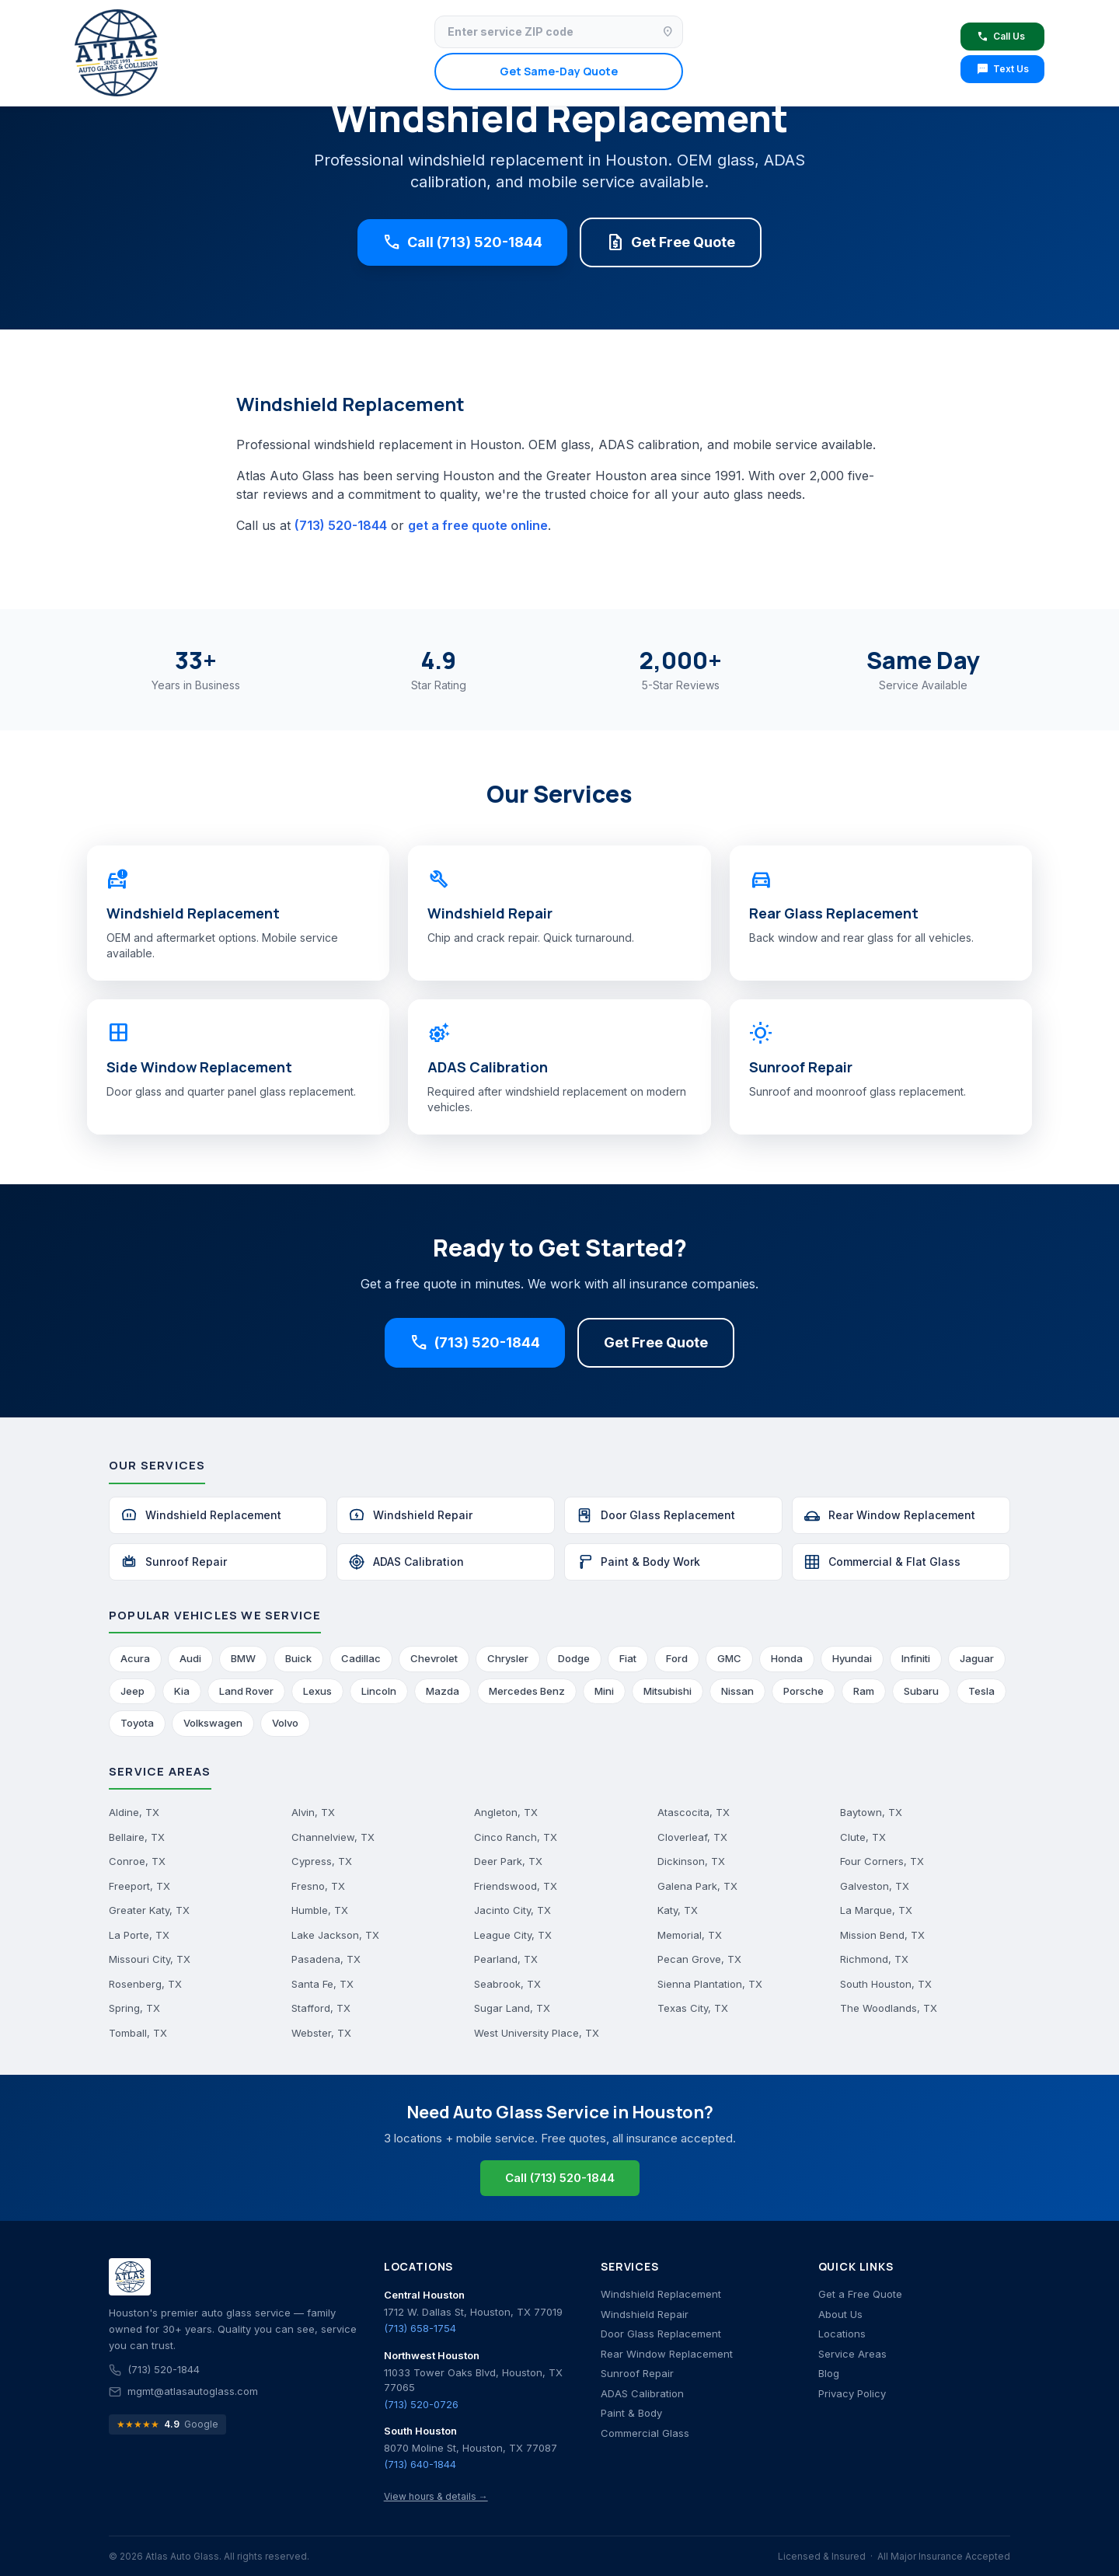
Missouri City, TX (149, 1959)
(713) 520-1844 (341, 525)
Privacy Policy (852, 2393)
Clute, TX (863, 1837)
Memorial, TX (689, 1935)
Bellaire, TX (137, 1837)
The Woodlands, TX (888, 2008)
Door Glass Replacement (655, 1515)
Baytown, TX (871, 1812)
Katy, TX (677, 1910)
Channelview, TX (333, 1837)
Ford (677, 1658)
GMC (729, 1658)
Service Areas (852, 2354)
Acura (135, 1658)
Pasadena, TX (326, 1959)
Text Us (1002, 69)
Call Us (1000, 36)
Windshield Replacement (200, 1515)
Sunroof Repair (173, 1561)
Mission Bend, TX (882, 1935)
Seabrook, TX (507, 1984)
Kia (182, 1691)
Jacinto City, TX (512, 1910)
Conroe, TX (137, 1861)
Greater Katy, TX (149, 1910)
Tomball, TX (138, 2033)
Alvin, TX (313, 1812)
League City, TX (513, 1935)
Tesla (981, 1691)
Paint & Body (631, 2413)
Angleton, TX (506, 1812)
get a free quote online (478, 525)
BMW (243, 1658)
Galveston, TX (874, 1886)
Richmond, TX (874, 1959)
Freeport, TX (139, 1886)
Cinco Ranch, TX (515, 1837)
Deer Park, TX (508, 1861)
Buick (298, 1658)
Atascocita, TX (693, 1812)
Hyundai (852, 1658)
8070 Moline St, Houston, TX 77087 (470, 2448)
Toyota (137, 1723)
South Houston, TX (886, 1984)
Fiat (627, 1658)
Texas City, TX (692, 2008)
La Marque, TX (876, 1910)
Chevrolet (434, 1658)
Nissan (737, 1691)
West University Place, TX (536, 2033)
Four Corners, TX (882, 1861)
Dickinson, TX (691, 1861)
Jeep (132, 1691)
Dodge (574, 1658)
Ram (863, 1691)
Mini (604, 1691)
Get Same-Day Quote (559, 71)
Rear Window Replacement (889, 1515)
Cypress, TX (321, 1861)
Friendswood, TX (515, 1886)
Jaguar (977, 1658)
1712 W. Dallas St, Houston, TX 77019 (473, 2312)
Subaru (921, 1691)
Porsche (803, 1691)
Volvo (285, 1723)
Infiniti (915, 1658)
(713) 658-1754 (420, 2328)
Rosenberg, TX (145, 1984)
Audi (190, 1658)
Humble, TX (319, 1910)
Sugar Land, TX (512, 2008)
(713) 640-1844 (420, 2464)
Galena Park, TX (697, 1886)
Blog (828, 2373)
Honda (787, 1658)
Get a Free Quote (860, 2294)
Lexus (317, 1691)
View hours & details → (436, 2496)
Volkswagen (212, 1723)
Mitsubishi (667, 1691)
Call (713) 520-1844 (462, 242)
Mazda (442, 1691)
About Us (840, 2314)
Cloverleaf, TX (692, 1837)
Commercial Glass (645, 2433)
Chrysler (507, 1658)
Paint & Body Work (638, 1561)
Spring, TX (134, 2008)
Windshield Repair (410, 1515)
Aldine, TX (134, 1812)
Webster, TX (321, 2033)
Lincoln (378, 1691)
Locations (842, 2333)
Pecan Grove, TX (699, 1959)
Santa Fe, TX (322, 1984)
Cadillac (361, 1658)
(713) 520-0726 (421, 2404)
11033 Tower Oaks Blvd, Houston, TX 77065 (473, 2380)
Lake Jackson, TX (335, 1935)
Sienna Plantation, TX (709, 1984)
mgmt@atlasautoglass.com (192, 2391)
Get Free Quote (670, 242)
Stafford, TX (320, 2008)
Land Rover (246, 1691)
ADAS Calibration (406, 1561)
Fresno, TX (318, 1886)
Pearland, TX (506, 1959)
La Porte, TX (139, 1935)
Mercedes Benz (527, 1691)
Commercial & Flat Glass (882, 1561)
